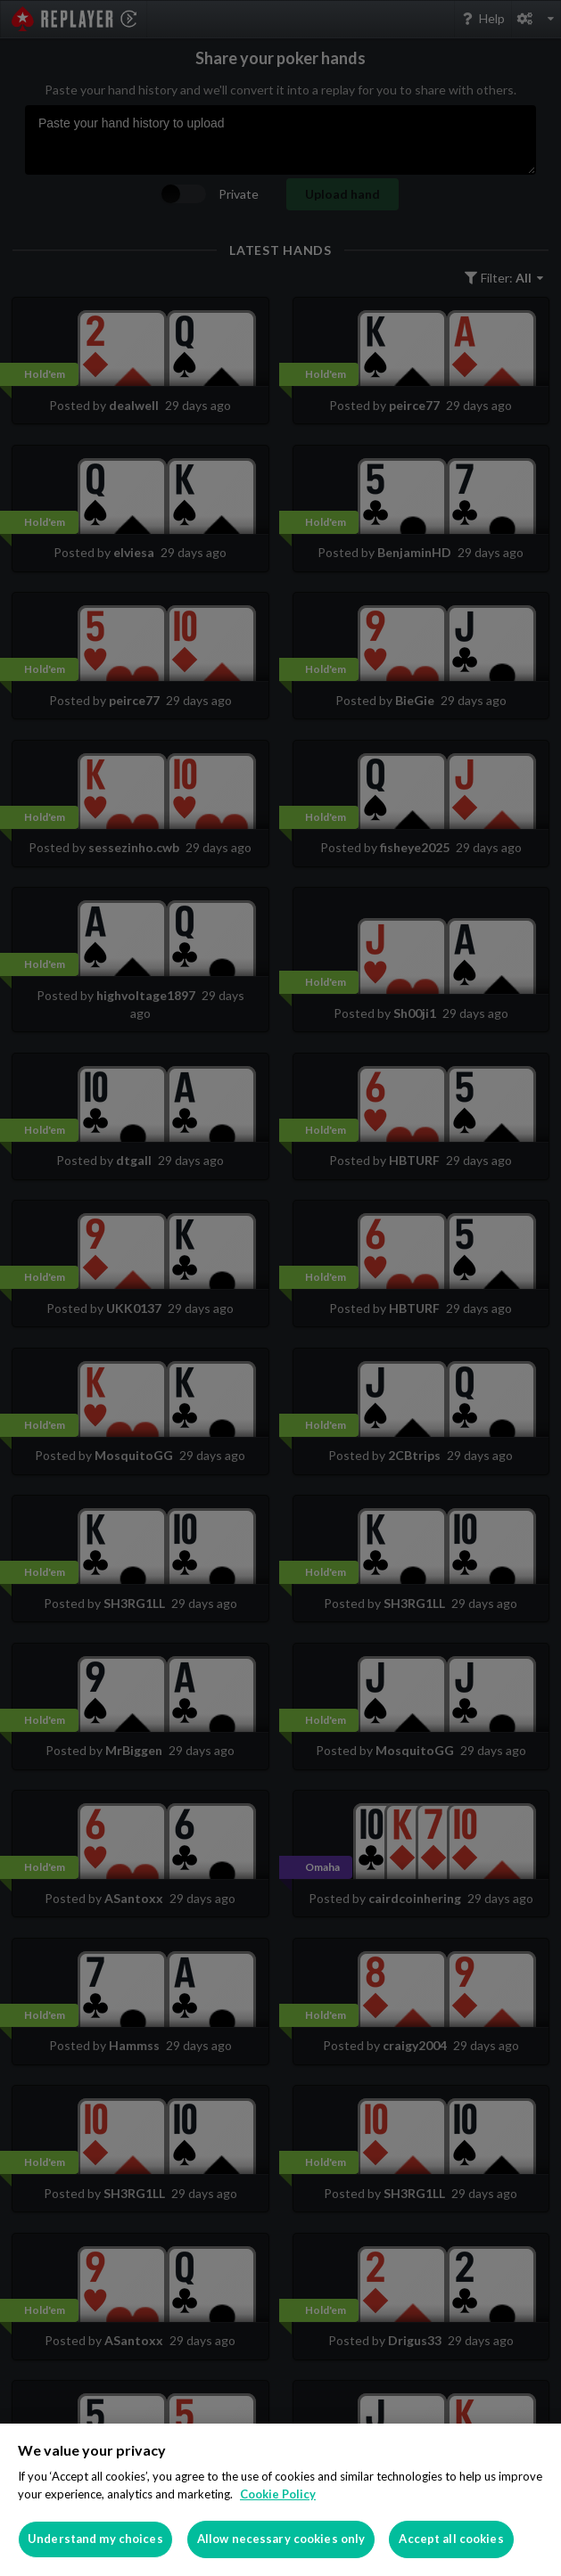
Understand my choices (95, 2538)
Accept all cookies (451, 2538)
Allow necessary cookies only (281, 2538)
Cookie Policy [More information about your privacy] (278, 2494)
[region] (280, 2500)
